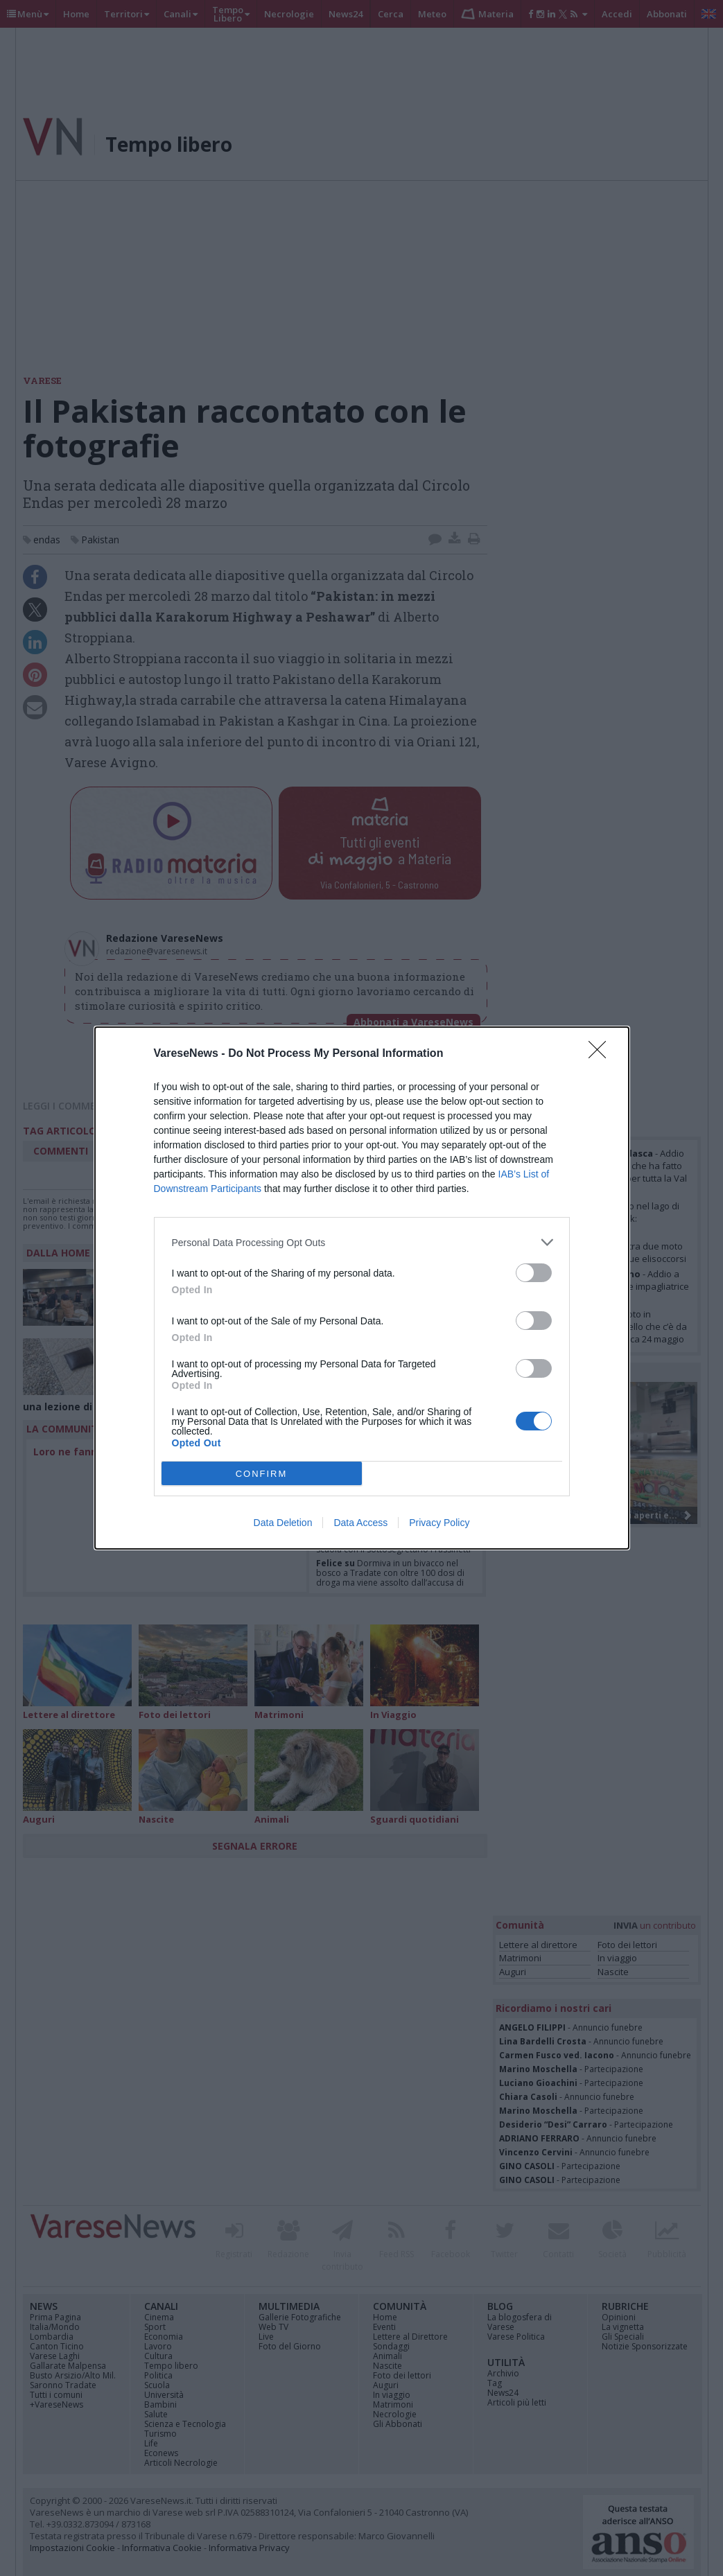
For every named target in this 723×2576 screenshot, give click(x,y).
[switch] (534, 1272)
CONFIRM (262, 1474)
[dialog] (362, 1288)
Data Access (360, 1522)
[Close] (602, 1054)
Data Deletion (283, 1522)
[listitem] (362, 1242)
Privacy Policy (439, 1522)
